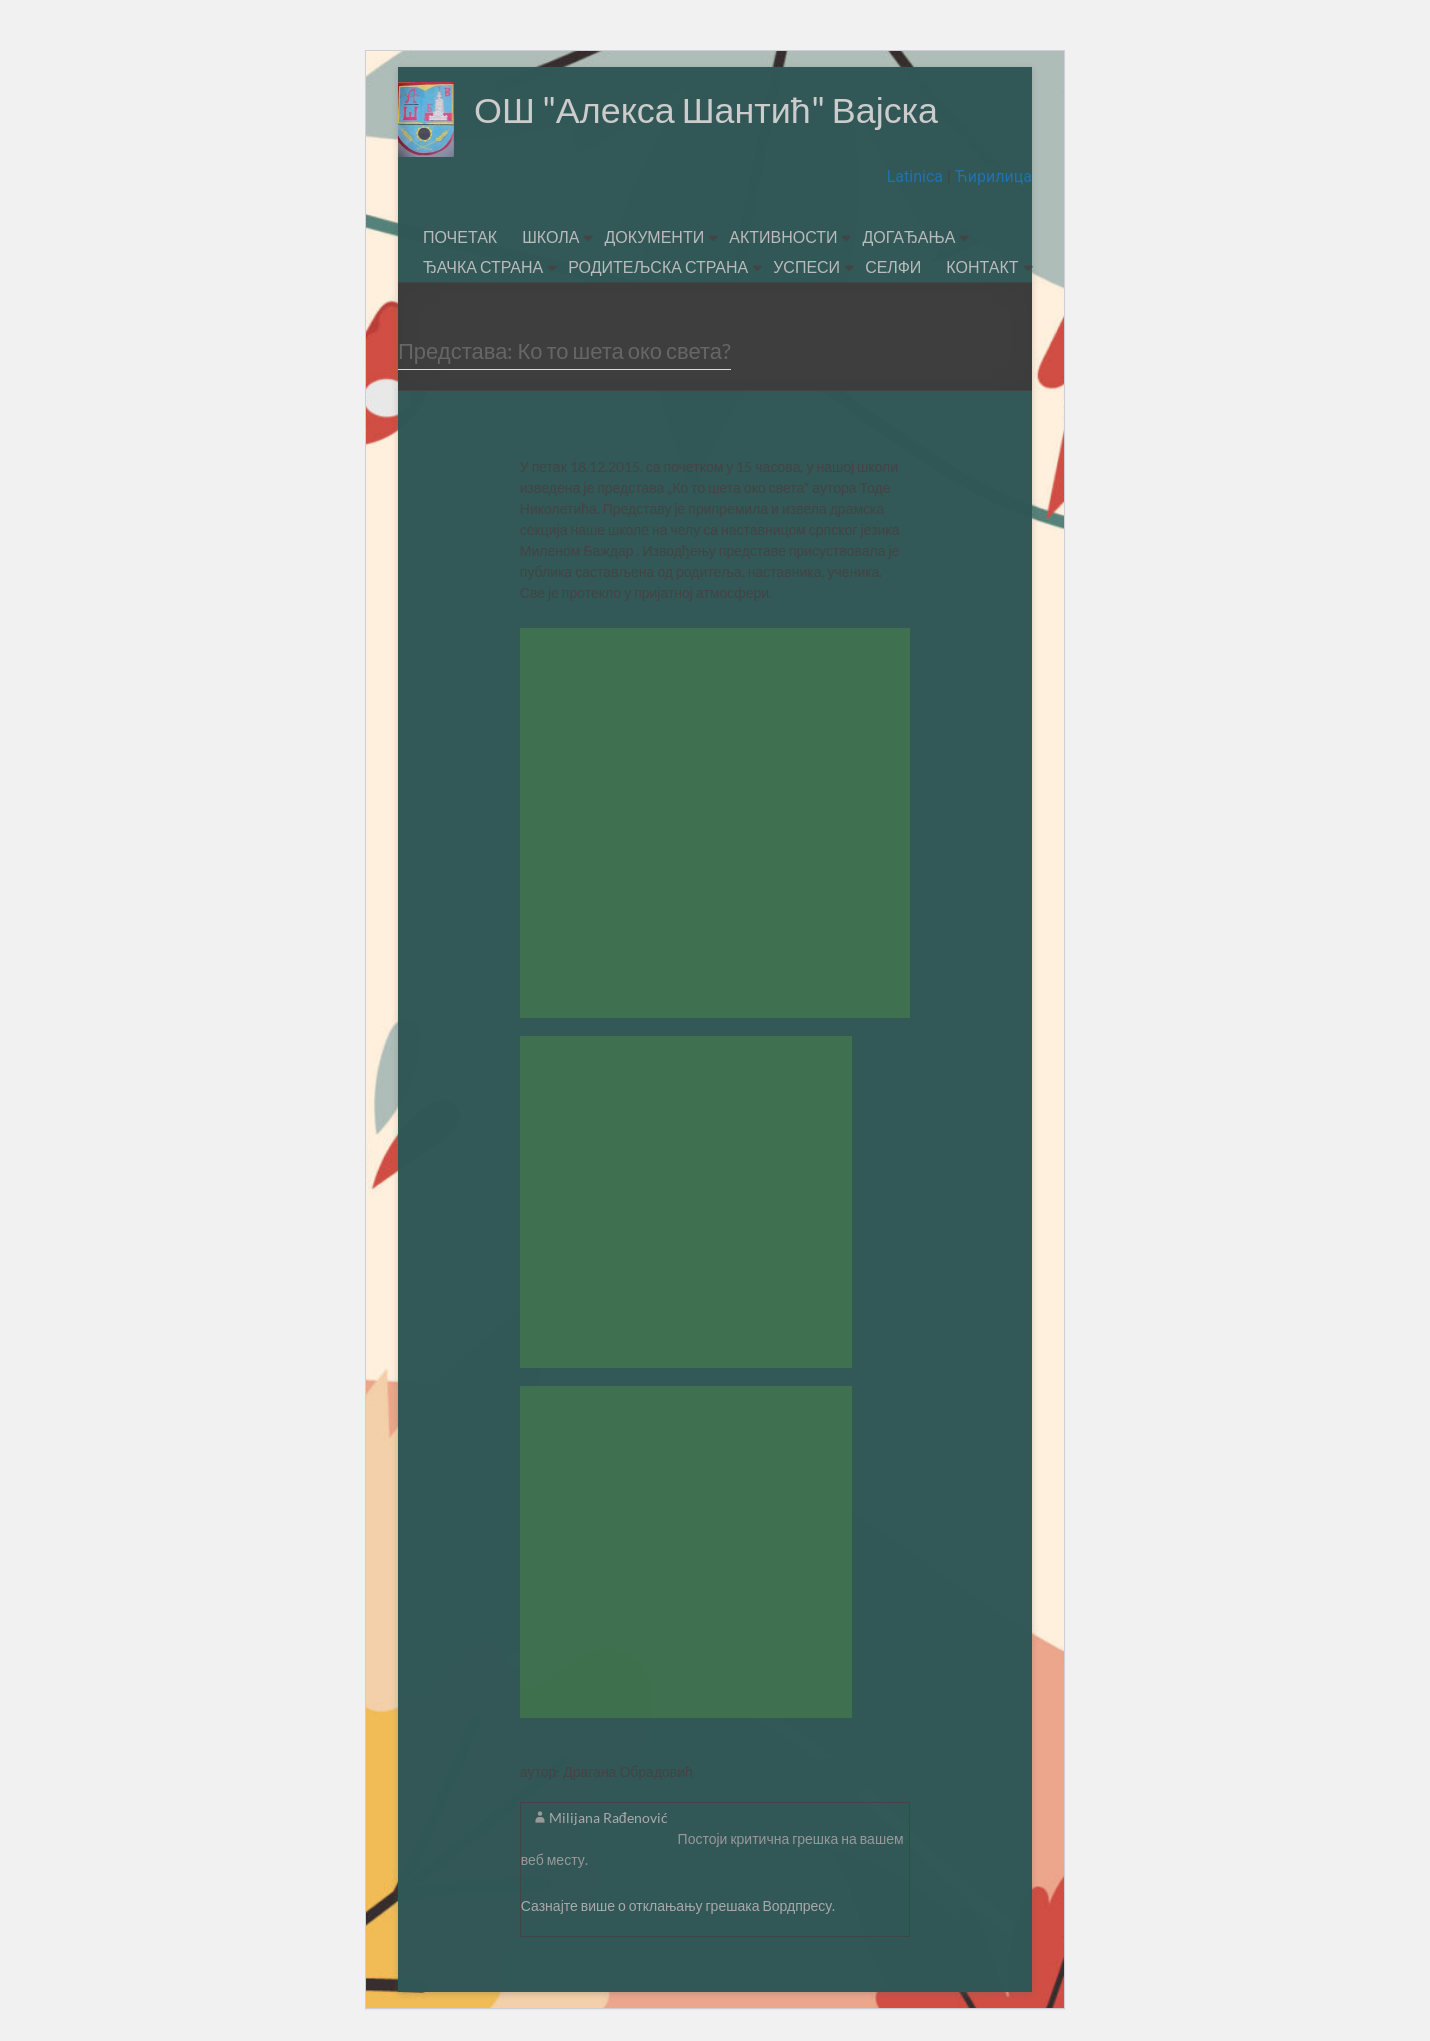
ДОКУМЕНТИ (654, 236)
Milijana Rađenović (608, 1817)
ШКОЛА (550, 236)
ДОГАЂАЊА (908, 236)
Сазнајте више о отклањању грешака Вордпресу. (678, 1905)
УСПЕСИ (806, 266)
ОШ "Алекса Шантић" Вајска (706, 110)
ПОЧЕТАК (460, 236)
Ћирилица (991, 176)
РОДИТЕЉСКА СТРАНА (658, 266)
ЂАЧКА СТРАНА (483, 266)
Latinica (917, 176)
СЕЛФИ (893, 266)
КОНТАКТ (982, 266)
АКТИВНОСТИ (783, 236)
